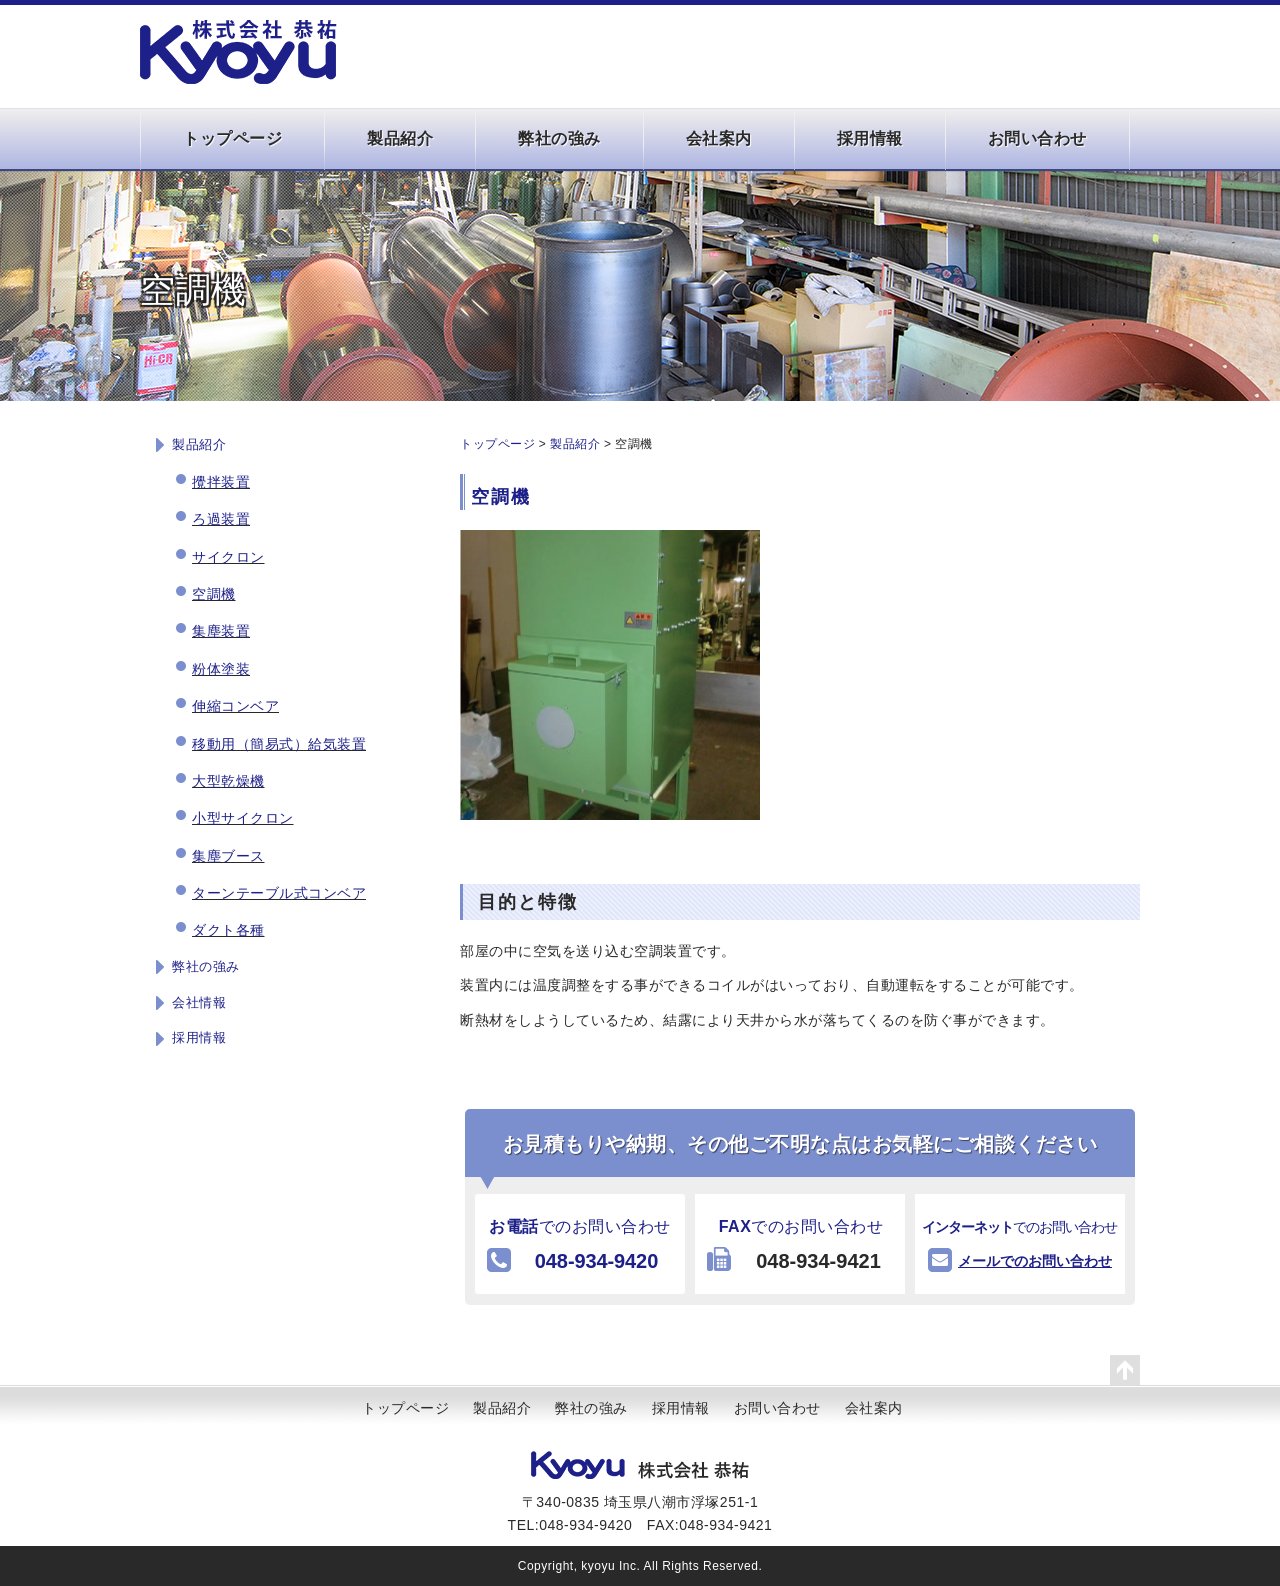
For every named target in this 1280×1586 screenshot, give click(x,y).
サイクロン (228, 557)
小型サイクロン (243, 818)
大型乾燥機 (228, 781)
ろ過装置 (221, 519)
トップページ (232, 138)
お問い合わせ (1037, 138)
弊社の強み (559, 138)
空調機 (214, 594)
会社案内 (719, 138)
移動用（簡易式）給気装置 (279, 744)
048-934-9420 (596, 1261)
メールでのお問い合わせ (1035, 1261)
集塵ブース (228, 856)
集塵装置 (221, 631)
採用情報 (870, 138)
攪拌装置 (221, 482)
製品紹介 (400, 138)
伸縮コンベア (235, 706)
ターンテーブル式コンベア (279, 893)
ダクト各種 (228, 930)
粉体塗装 (221, 669)
